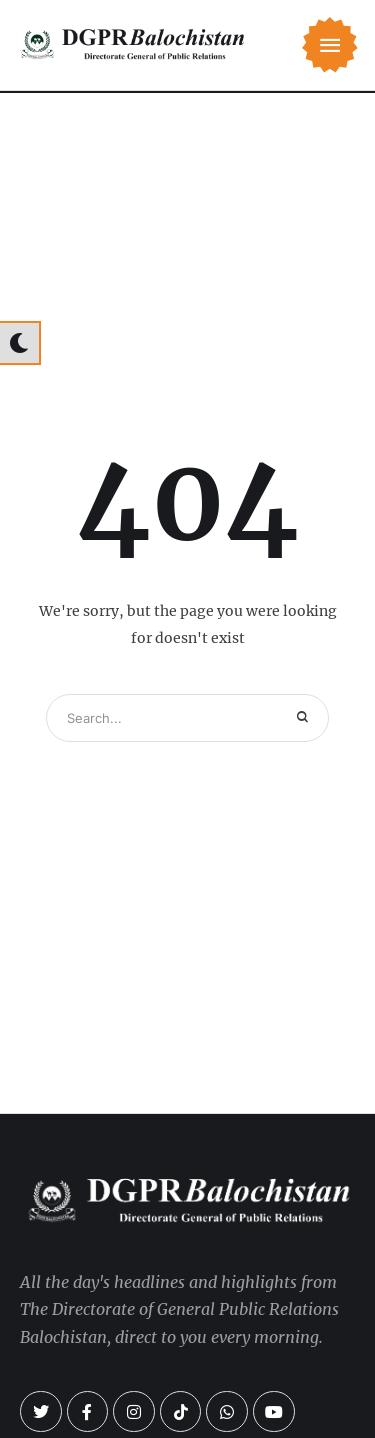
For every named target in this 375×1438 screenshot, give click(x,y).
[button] (330, 45)
